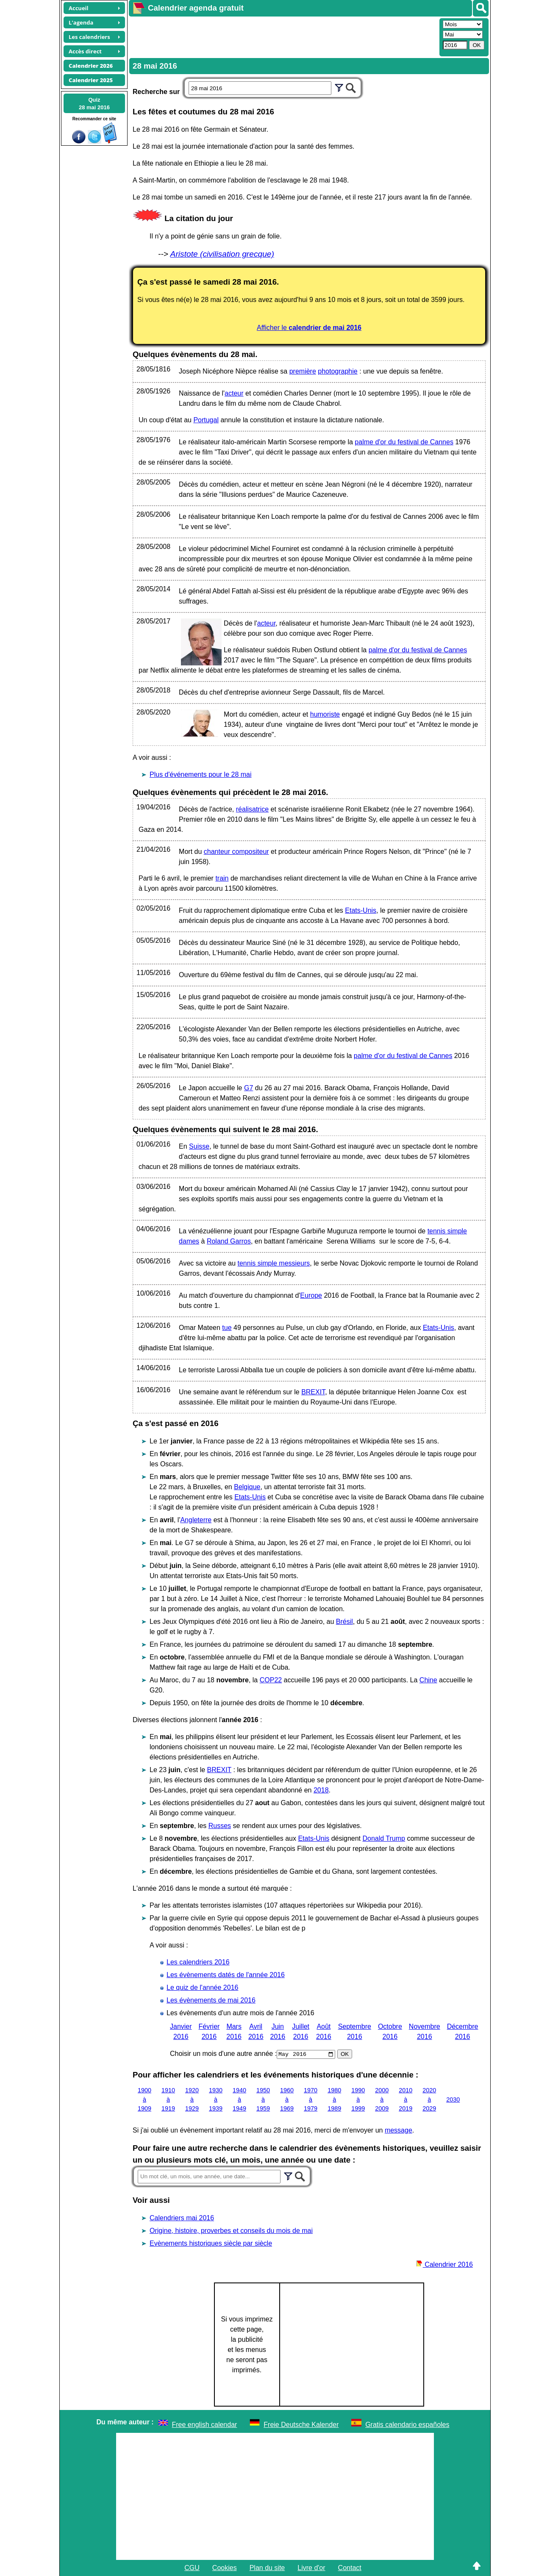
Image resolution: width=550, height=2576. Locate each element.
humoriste (325, 714)
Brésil (344, 1621)
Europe (311, 1295)
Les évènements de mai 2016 (211, 2000)
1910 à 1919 (168, 2099)
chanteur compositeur (236, 851)
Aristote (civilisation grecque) (222, 253)
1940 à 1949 (239, 2099)
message (398, 2130)
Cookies (224, 2567)
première (302, 371)
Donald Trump (384, 1838)
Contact (349, 2567)
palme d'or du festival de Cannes (404, 442)
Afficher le (309, 327)
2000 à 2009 (382, 2099)
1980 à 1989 (334, 2099)
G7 (248, 1087)
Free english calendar (204, 2424)
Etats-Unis (360, 910)
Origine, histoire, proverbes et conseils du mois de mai (231, 2230)
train (221, 878)
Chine (428, 1680)
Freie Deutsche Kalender (301, 2424)
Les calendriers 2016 (198, 1962)
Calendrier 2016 (444, 2264)
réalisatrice (252, 809)
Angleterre (195, 1519)
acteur (234, 393)
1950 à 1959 (263, 2099)
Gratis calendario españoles (407, 2424)
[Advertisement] (283, 36)
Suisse (199, 1146)
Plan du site (267, 2567)
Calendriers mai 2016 (182, 2217)
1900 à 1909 (144, 2099)
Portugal (206, 420)
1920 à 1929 (192, 2099)
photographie (337, 371)
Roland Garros (229, 1241)
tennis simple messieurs (274, 1263)
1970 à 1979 (310, 2099)
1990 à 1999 (358, 2099)
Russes (219, 1825)
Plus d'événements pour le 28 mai (201, 774)
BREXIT (313, 1392)
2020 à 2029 (429, 2099)
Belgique (247, 1486)
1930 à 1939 (215, 2099)
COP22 (271, 1680)
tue (226, 1327)
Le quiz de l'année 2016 (202, 1987)
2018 (321, 1790)
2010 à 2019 (405, 2099)
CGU (192, 2567)
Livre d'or (311, 2567)
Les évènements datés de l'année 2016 (226, 1974)
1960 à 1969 (287, 2099)
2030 (453, 2099)
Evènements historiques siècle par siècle (211, 2243)
